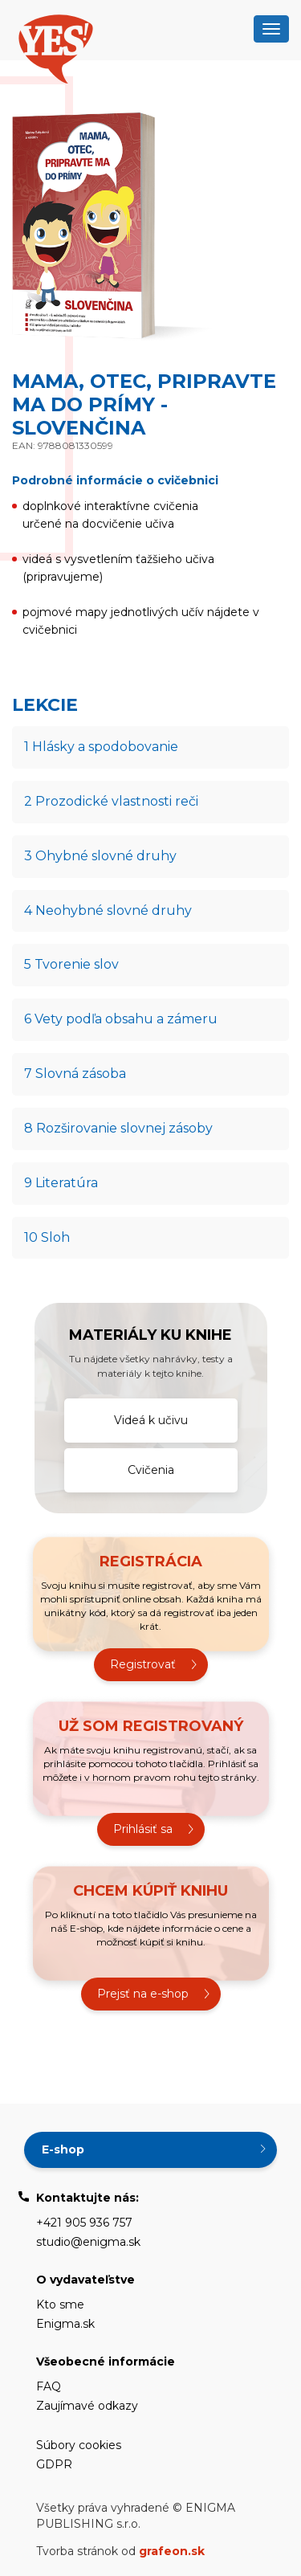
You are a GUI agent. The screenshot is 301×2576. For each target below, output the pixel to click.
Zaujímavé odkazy (87, 2405)
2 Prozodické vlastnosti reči (111, 801)
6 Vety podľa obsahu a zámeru (121, 1019)
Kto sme (60, 2304)
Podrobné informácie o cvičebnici (115, 480)
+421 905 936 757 (84, 2222)
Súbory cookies (78, 2445)
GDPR (54, 2464)
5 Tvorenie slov (71, 964)
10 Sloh (47, 1237)
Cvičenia (151, 1470)
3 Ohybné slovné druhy (100, 855)
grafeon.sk (172, 2551)
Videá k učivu (151, 1420)
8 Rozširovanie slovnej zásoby (118, 1128)
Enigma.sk (65, 2324)
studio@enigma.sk (88, 2242)
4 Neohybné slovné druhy (108, 910)
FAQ (48, 2386)
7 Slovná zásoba (75, 1073)
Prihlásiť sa (143, 1829)
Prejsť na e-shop (143, 1993)
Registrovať (143, 1664)
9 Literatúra (61, 1182)
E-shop (63, 2149)
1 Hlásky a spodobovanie (101, 746)
